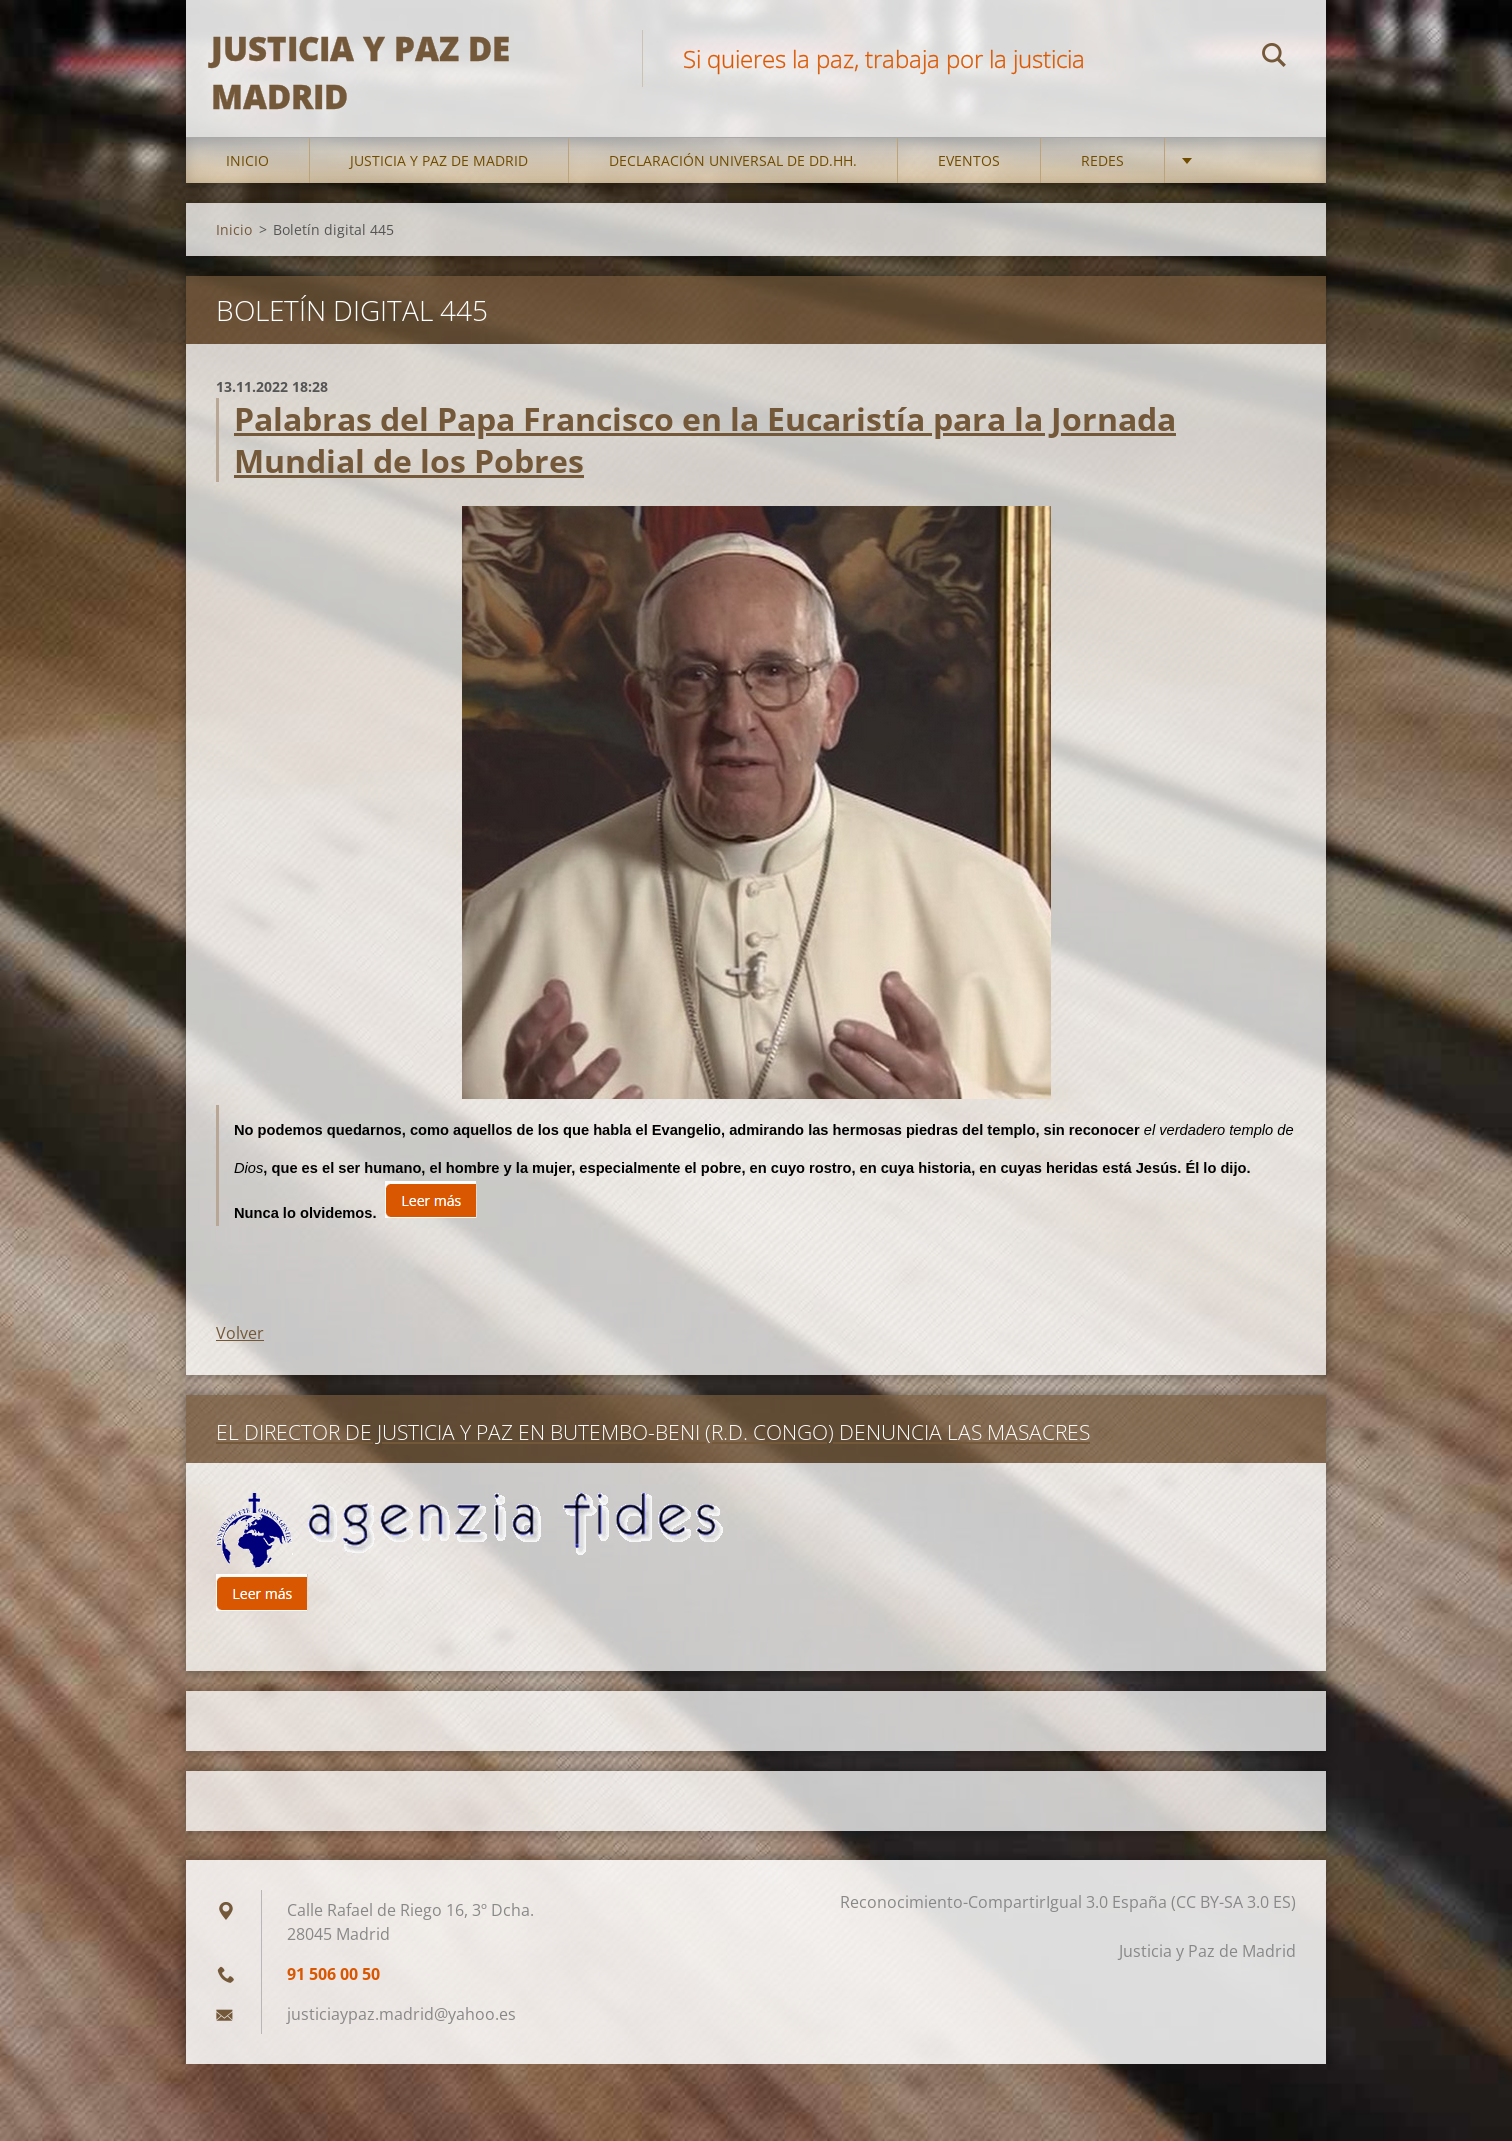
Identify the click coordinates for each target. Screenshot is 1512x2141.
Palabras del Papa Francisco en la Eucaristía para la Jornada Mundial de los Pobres (705, 478)
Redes (1102, 199)
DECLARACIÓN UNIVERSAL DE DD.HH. (733, 199)
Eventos (969, 199)
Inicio (247, 199)
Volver (240, 1372)
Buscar (1274, 58)
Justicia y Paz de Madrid (439, 199)
